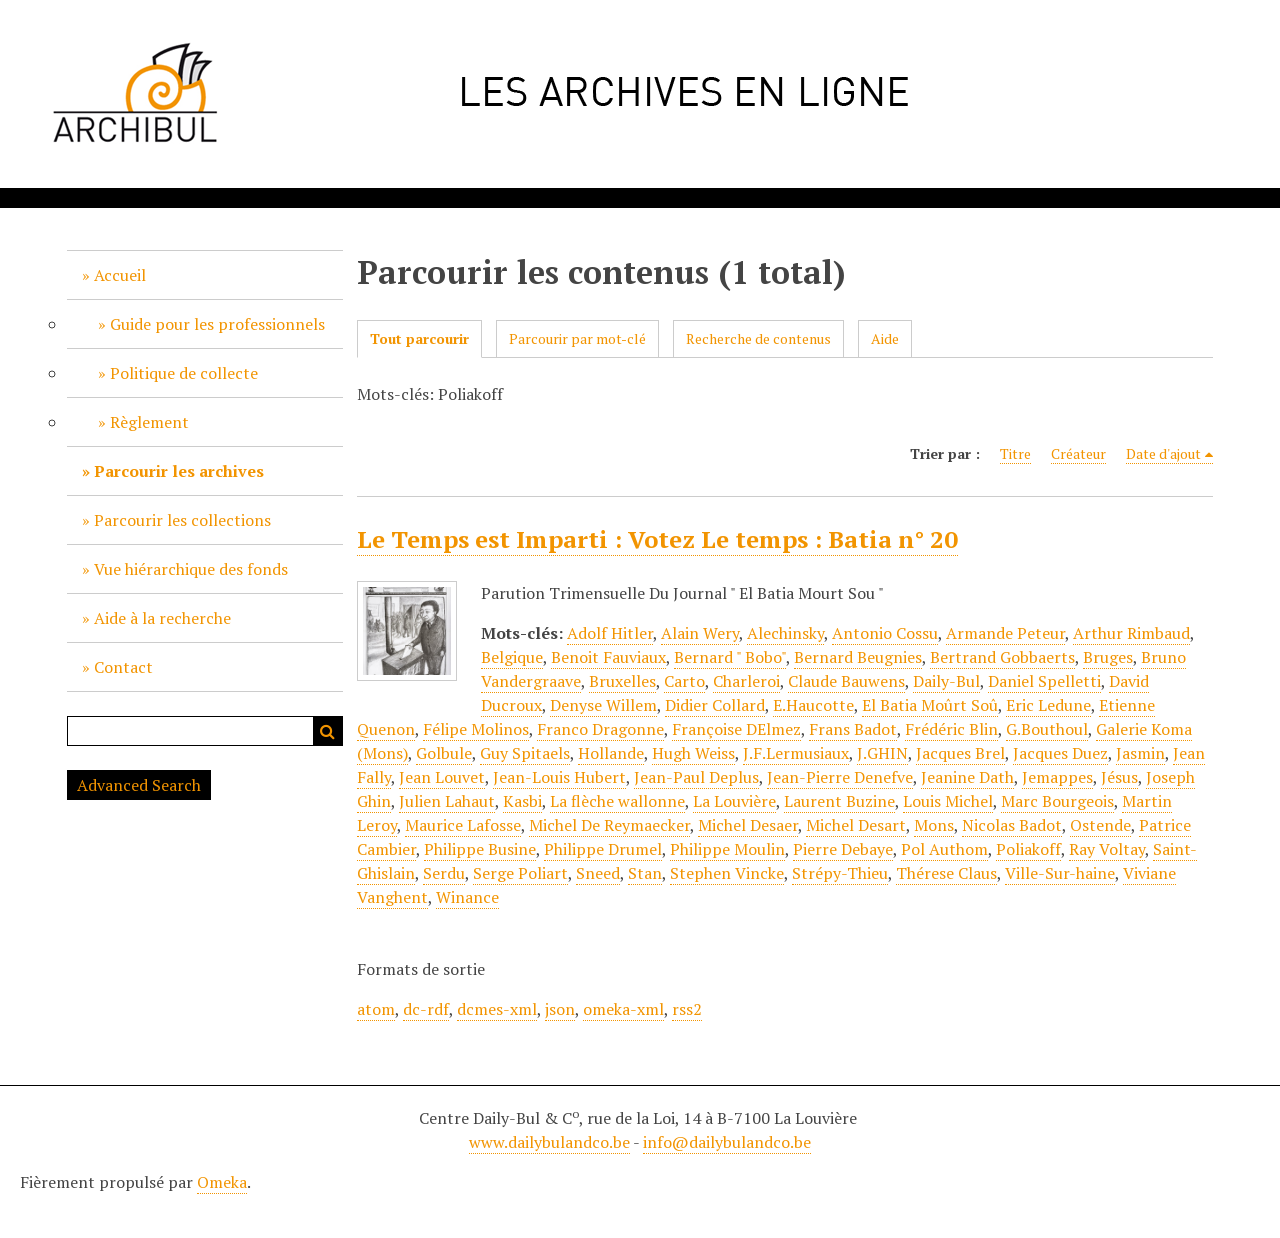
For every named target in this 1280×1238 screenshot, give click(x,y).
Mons (934, 825)
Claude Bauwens (846, 681)
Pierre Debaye (843, 849)
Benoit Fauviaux (608, 657)
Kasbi (522, 801)
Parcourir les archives (179, 471)
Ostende (1100, 825)
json (560, 1009)
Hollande (611, 753)
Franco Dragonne (600, 729)
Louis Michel (948, 801)
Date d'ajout (1163, 453)
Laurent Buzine (839, 801)
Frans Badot (853, 729)
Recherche (328, 731)
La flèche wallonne (617, 801)
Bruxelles (622, 681)
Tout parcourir (419, 338)
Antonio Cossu (885, 633)
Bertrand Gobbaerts (1002, 657)
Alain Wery (700, 633)
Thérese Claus (946, 873)
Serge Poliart (520, 873)
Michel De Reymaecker (609, 825)
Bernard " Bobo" (730, 657)
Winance (467, 897)
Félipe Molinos (476, 729)
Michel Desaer (748, 825)
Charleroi (746, 681)
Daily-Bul (946, 681)
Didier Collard (715, 705)
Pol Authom (944, 849)
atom (376, 1009)
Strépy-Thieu (840, 873)
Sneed (598, 873)
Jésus (1119, 777)
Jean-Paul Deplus (696, 777)
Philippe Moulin (727, 849)
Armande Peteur (1005, 633)
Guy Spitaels (525, 753)
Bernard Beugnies (858, 657)
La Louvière (734, 801)
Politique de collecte (184, 373)
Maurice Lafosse (463, 825)
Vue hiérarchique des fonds (191, 569)
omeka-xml (623, 1009)
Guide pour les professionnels (217, 324)
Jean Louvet (442, 777)
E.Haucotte (813, 705)
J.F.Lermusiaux (796, 753)
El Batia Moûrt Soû (930, 705)
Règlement (149, 422)
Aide (885, 338)
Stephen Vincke (727, 873)
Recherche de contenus (758, 338)
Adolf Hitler (610, 633)
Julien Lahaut (447, 801)
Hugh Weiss (693, 753)
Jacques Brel (960, 753)
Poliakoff (1028, 849)
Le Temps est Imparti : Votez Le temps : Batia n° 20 (657, 539)
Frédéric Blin (951, 729)
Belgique (512, 657)
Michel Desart (856, 825)
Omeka (222, 1182)
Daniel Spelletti (1044, 681)
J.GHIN (882, 753)
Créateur (1078, 453)
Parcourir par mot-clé (577, 338)
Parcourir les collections (182, 520)
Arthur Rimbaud (1131, 633)
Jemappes (1057, 777)
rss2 (687, 1009)
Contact (123, 667)
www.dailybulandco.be (549, 1142)
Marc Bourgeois (1057, 801)
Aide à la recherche (162, 618)
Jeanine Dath (967, 777)
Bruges (1108, 657)
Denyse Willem (603, 705)
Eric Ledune (1048, 705)
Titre (1015, 453)
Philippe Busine (480, 849)
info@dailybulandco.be (727, 1142)
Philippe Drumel (603, 849)
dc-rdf (426, 1009)
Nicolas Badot (1012, 825)
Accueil (120, 275)
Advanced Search (139, 785)
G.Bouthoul (1047, 729)
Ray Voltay (1107, 849)
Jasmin (1140, 753)
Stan (645, 873)
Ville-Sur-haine (1060, 873)
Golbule (444, 753)
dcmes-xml (497, 1009)
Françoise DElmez (736, 729)
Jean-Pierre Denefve (840, 777)
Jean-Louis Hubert (559, 777)
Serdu (444, 873)
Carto (684, 681)
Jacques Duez (1060, 753)
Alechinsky (785, 633)
